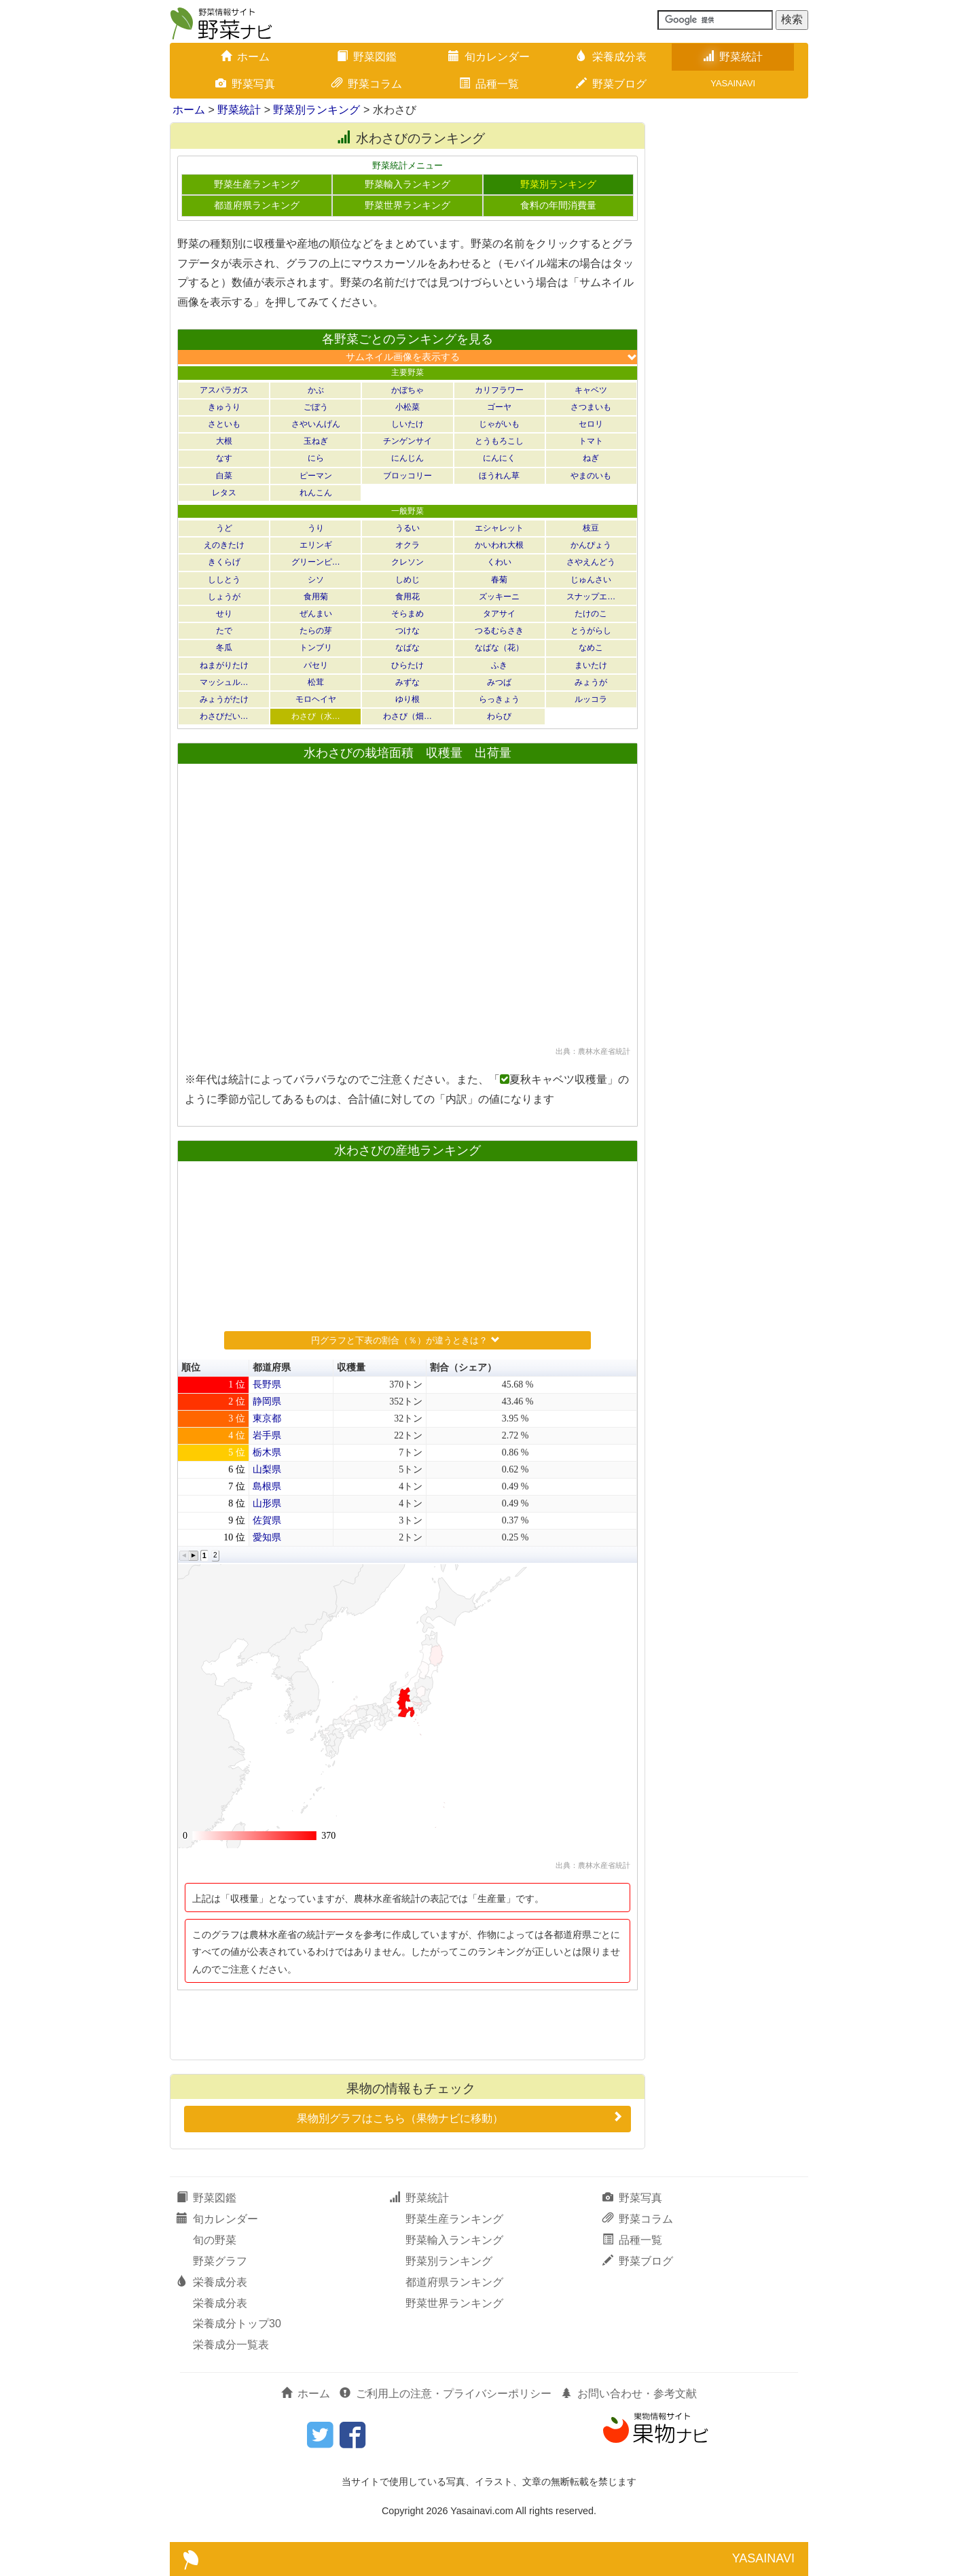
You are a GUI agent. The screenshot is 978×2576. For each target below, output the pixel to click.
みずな (407, 682)
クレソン (407, 562)
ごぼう (316, 407)
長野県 (267, 1384)
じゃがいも (499, 424)
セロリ (591, 424)
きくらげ (224, 562)
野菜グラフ (220, 2261)
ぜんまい (316, 613)
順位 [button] (190, 1367)
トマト (591, 441)
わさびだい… (224, 716)
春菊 (499, 579)
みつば (499, 682)
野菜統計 (733, 57)
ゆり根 (407, 699)
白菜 (224, 475)
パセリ (316, 665)
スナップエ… (590, 596)
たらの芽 (316, 630)
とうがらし (590, 630)
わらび (499, 716)
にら (316, 458)
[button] (184, 1556)
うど (224, 528)
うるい (407, 528)
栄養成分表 (611, 57)
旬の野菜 (214, 2240)
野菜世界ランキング (407, 205)
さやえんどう (590, 562)
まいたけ (591, 665)
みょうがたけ (224, 699)
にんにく (499, 458)
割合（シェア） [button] (463, 1367)
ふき (499, 665)
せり (224, 613)
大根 (224, 441)
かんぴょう (590, 545)
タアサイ (499, 613)
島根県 (267, 1486)
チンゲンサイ (407, 441)
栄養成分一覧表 (231, 2344)
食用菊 (316, 596)
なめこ (591, 647)
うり (316, 528)
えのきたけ (224, 545)
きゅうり (224, 407)
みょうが (591, 682)
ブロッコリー (407, 475)
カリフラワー (499, 390)
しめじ (407, 579)
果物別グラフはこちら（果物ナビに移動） (461, 2117)
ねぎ (591, 458)
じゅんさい (590, 579)
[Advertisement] (407, 2024)
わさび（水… (315, 716)
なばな (407, 647)
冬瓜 (224, 647)
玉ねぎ (316, 441)
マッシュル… (224, 682)
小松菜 (407, 407)
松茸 (316, 682)
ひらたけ (407, 665)
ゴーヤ (499, 407)
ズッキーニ (499, 596)
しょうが (224, 596)
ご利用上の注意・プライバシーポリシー (445, 2393)
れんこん (316, 492)
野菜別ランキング (316, 110)
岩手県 (267, 1435)
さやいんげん (315, 424)
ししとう (224, 579)
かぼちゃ (407, 390)
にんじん (407, 458)
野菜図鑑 (367, 57)
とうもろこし (499, 441)
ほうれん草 (499, 475)
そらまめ (407, 613)
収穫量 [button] (351, 1367)
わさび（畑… (407, 716)
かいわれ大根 (499, 545)
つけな (407, 630)
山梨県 (267, 1469)
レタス (224, 492)
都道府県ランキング (257, 205)
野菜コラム (366, 84)
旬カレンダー (489, 57)
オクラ (407, 545)
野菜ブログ (611, 84)
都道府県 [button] (272, 1367)
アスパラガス (224, 390)
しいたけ (407, 424)
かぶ (316, 390)
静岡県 (267, 1401)
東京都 (267, 1418)
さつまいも (590, 407)
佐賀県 (267, 1520)
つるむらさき (499, 630)
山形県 (267, 1503)
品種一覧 (489, 84)
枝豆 (591, 528)
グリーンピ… (315, 562)
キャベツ (591, 390)
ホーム (245, 57)
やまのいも (590, 475)
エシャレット (499, 528)
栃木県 (267, 1452)
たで (224, 630)
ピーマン (316, 475)
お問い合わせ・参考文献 (629, 2393)
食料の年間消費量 (558, 205)
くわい (499, 562)
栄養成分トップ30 (237, 2323)
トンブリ (316, 647)
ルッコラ (591, 699)
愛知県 (267, 1537)
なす (224, 458)
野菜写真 (245, 84)
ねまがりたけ (224, 665)
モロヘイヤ (315, 699)
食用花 (407, 596)
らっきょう (499, 699)
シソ (316, 579)
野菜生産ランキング (257, 184)
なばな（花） (499, 647)
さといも (224, 424)
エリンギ (316, 545)
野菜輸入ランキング (407, 184)
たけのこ (591, 613)
